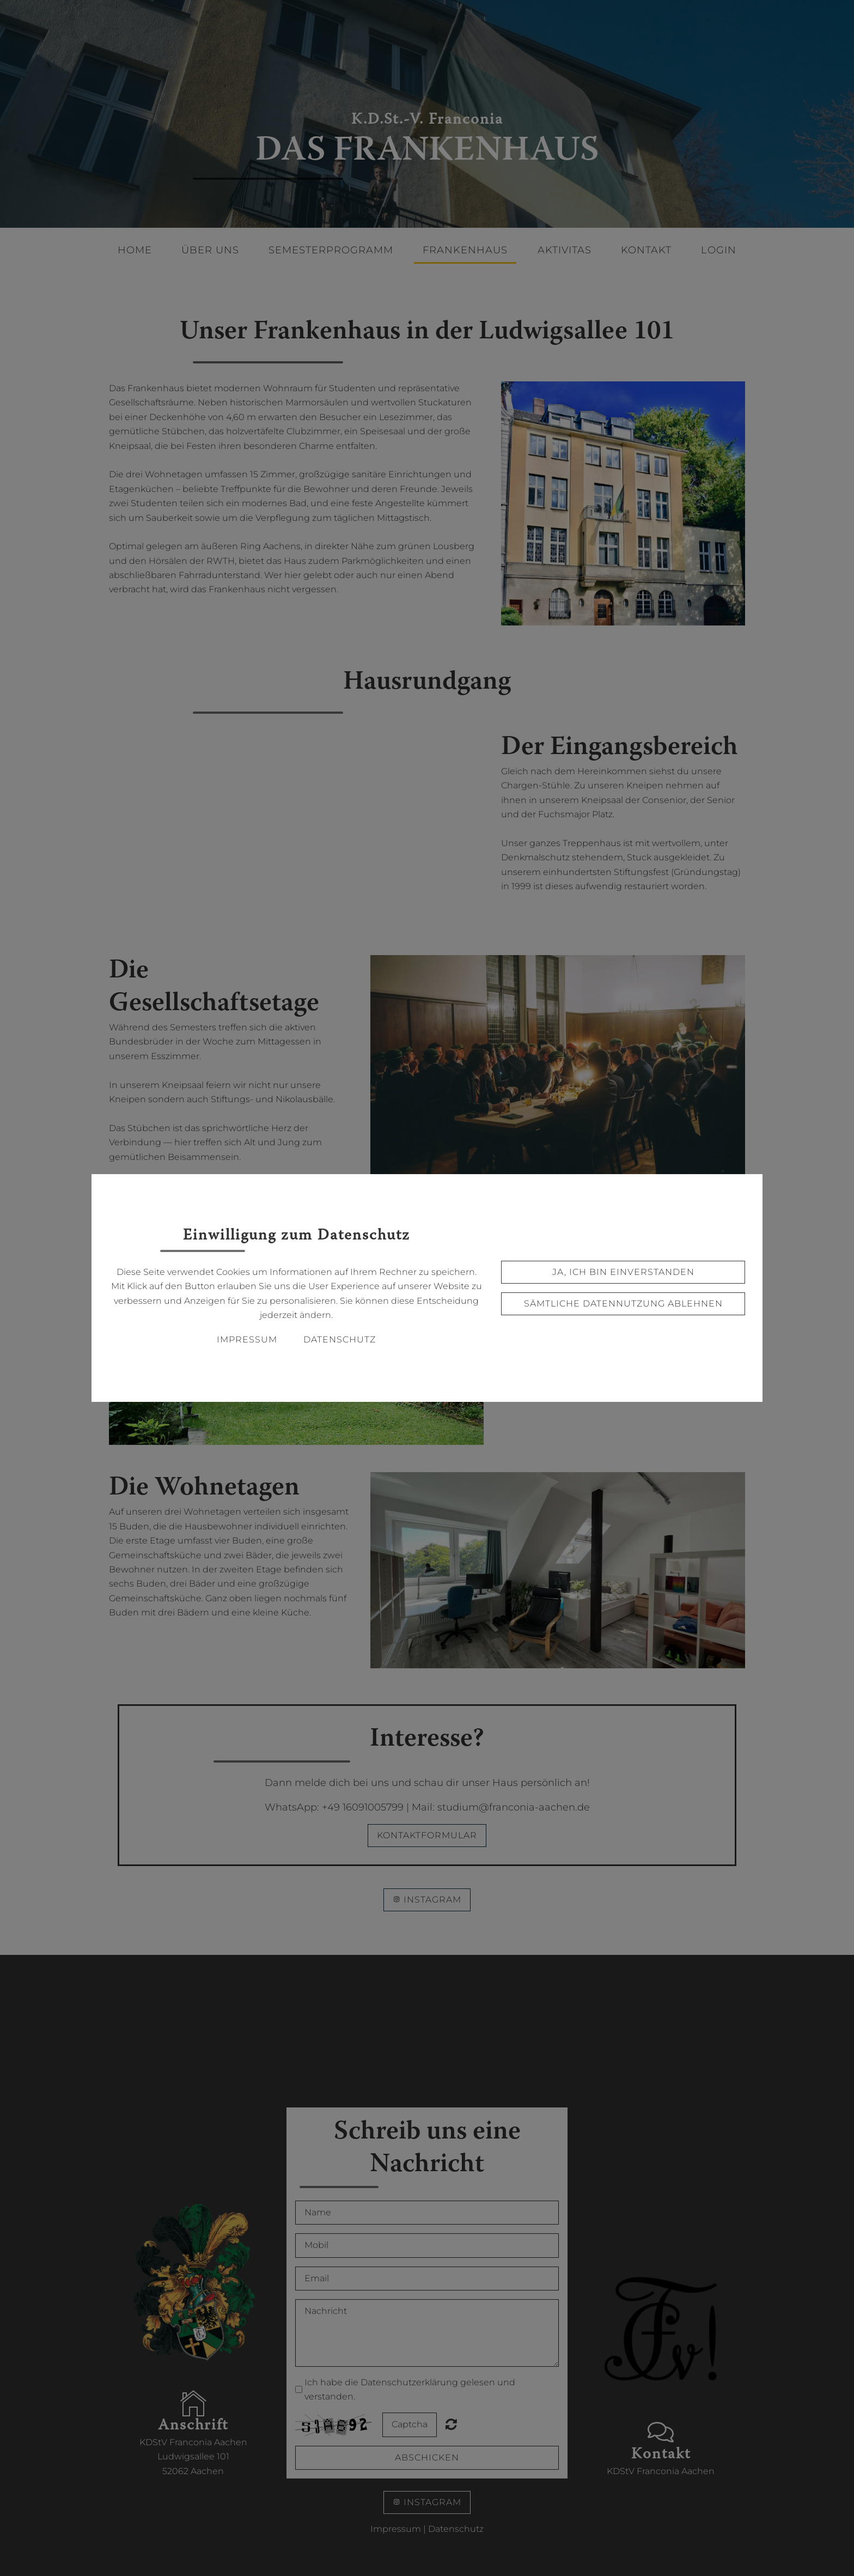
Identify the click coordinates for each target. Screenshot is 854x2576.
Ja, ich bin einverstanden (623, 1272)
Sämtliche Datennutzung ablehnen (623, 1303)
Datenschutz (339, 1339)
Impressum (247, 1339)
